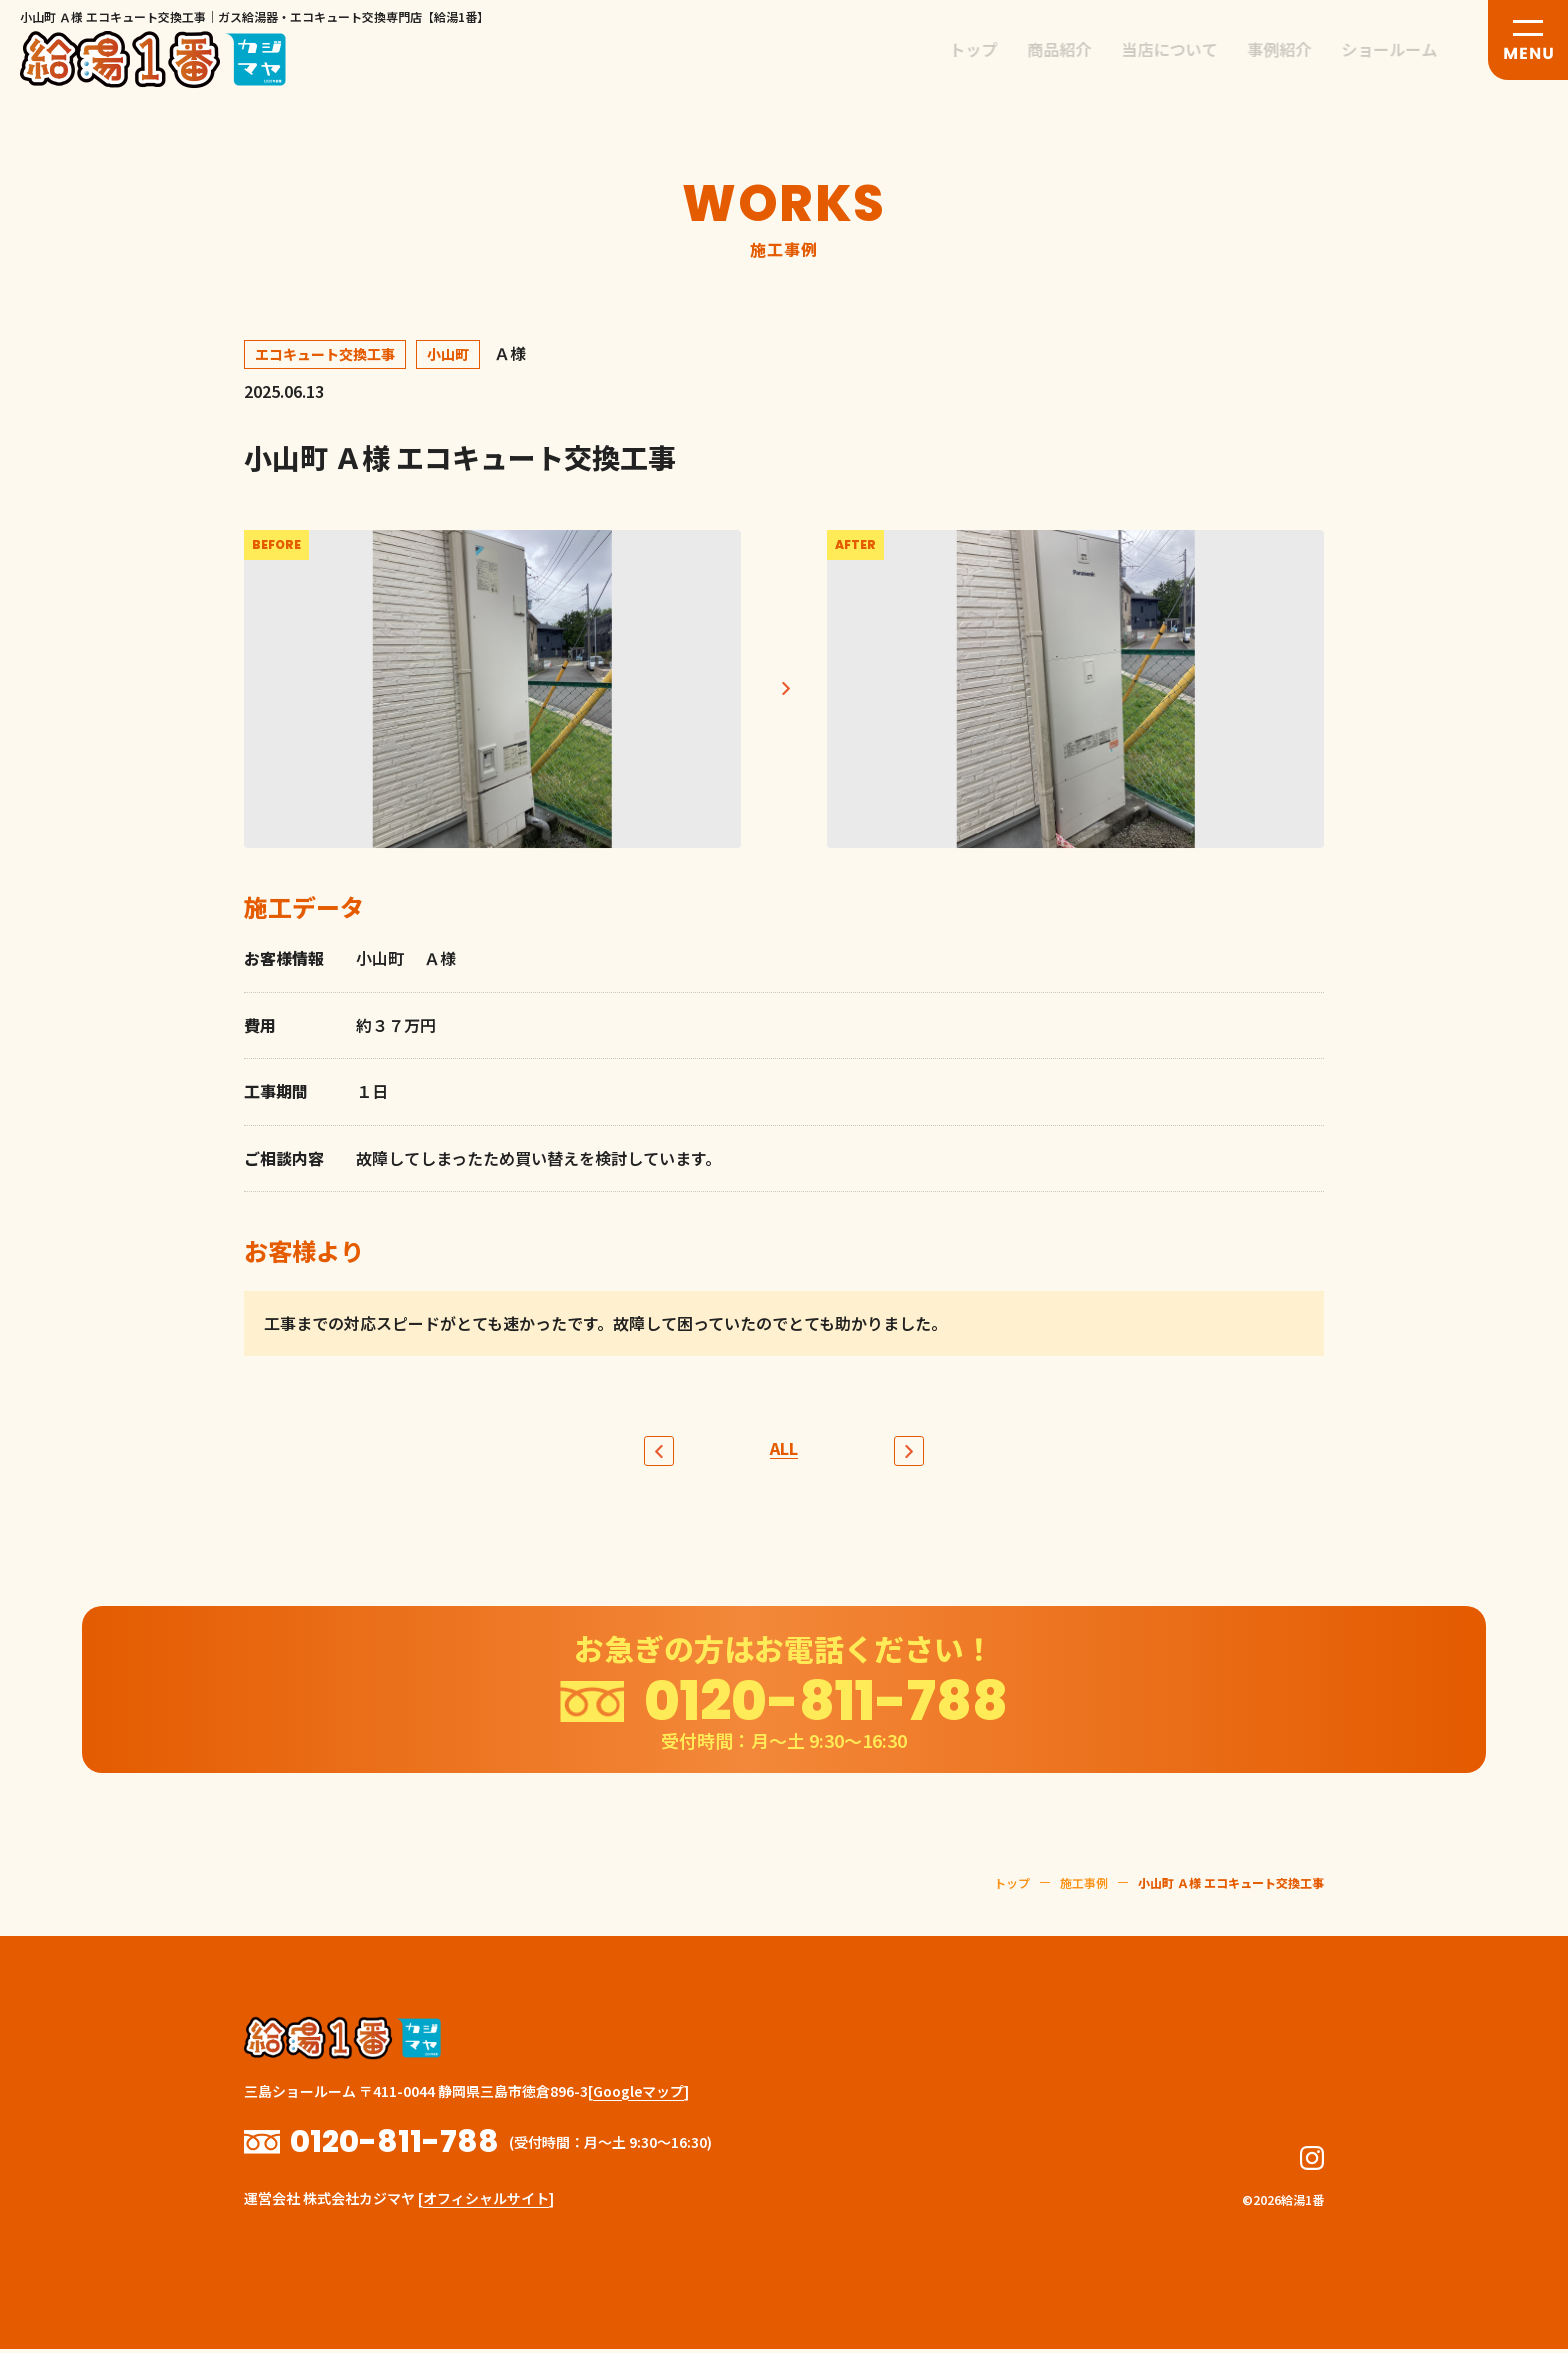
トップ (989, 49)
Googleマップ (638, 2124)
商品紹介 (1075, 49)
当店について (1185, 49)
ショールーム (1405, 49)
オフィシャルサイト (486, 2202)
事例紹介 (1295, 49)
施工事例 (1084, 1915)
